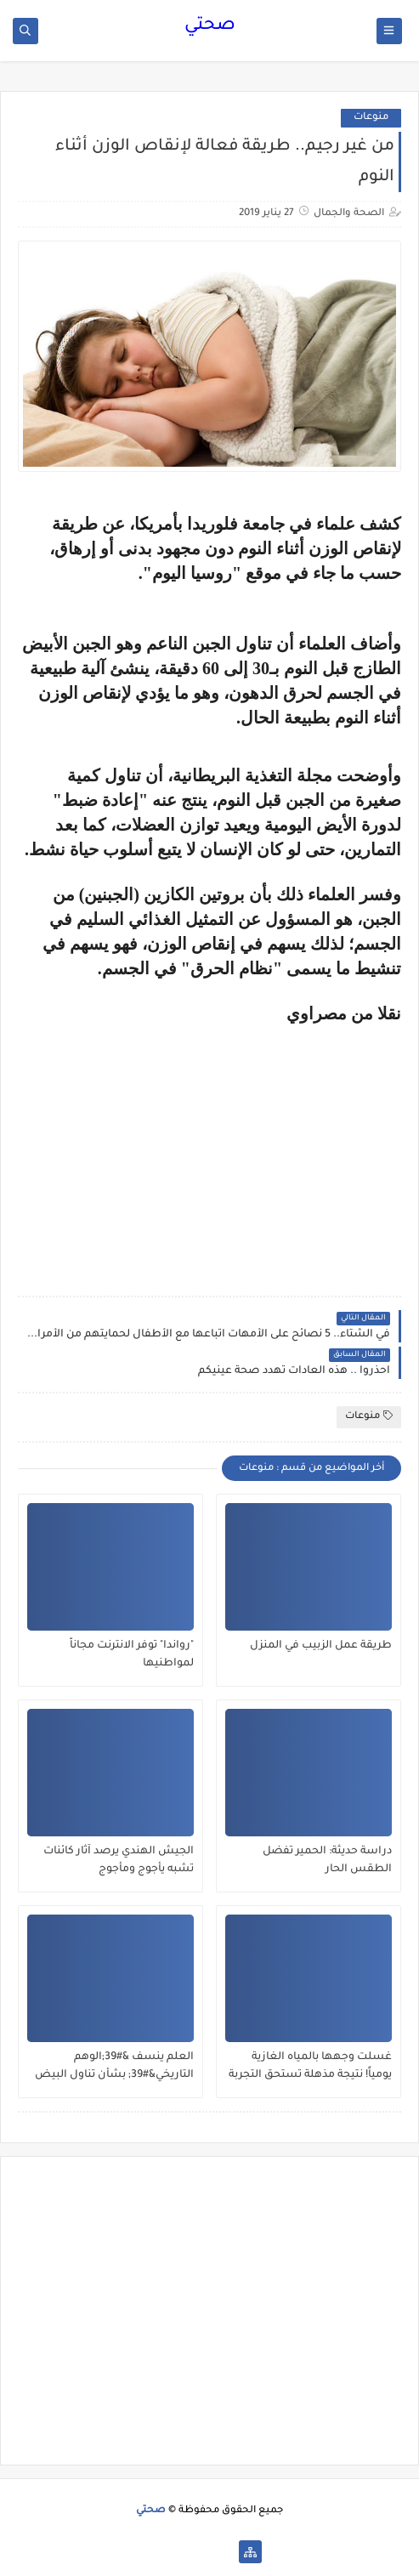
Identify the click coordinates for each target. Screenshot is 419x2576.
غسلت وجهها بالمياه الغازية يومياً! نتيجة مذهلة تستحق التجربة (310, 2066)
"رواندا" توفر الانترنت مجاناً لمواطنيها (132, 1655)
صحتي (209, 26)
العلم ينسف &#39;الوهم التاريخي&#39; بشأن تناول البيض (114, 2066)
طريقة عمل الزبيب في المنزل (321, 1646)
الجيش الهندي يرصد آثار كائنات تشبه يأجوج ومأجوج (118, 1860)
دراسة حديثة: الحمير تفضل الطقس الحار (327, 1860)
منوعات (371, 117)
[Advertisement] (258, 1143)
